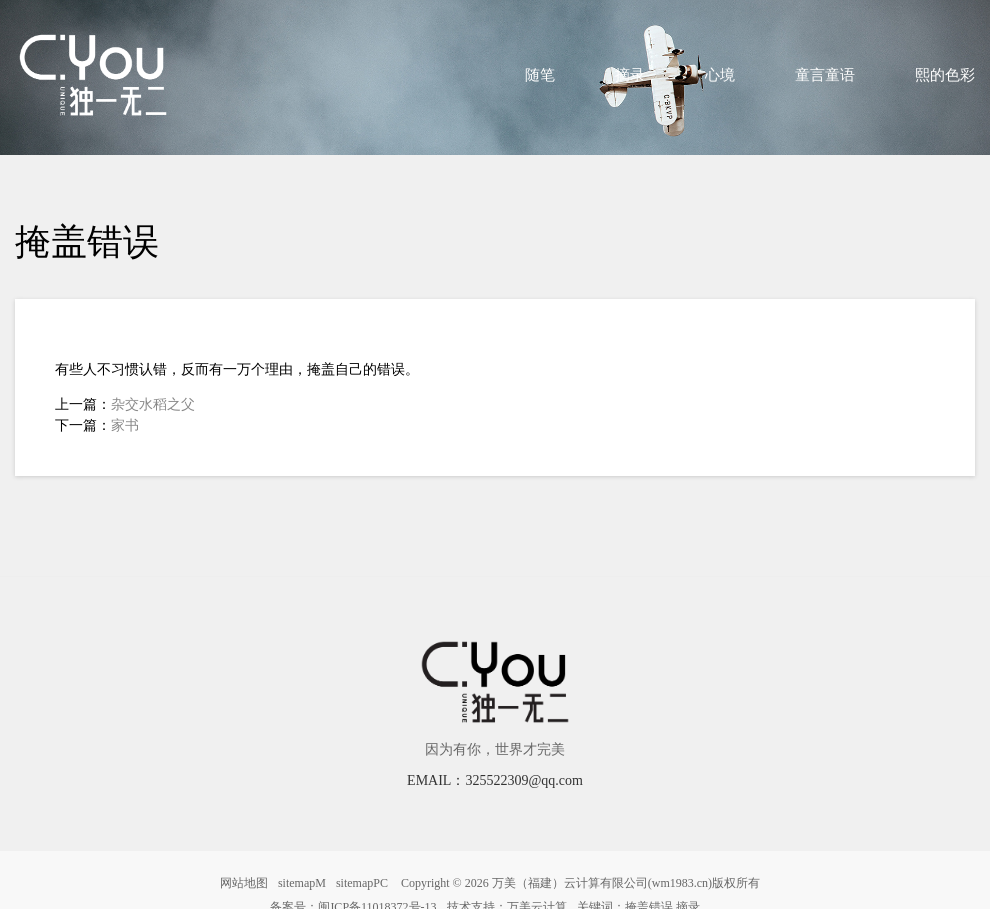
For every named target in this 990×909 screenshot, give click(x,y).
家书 (125, 425)
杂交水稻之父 (153, 404)
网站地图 (244, 883)
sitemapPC (362, 883)
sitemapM (302, 883)
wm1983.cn (680, 883)
